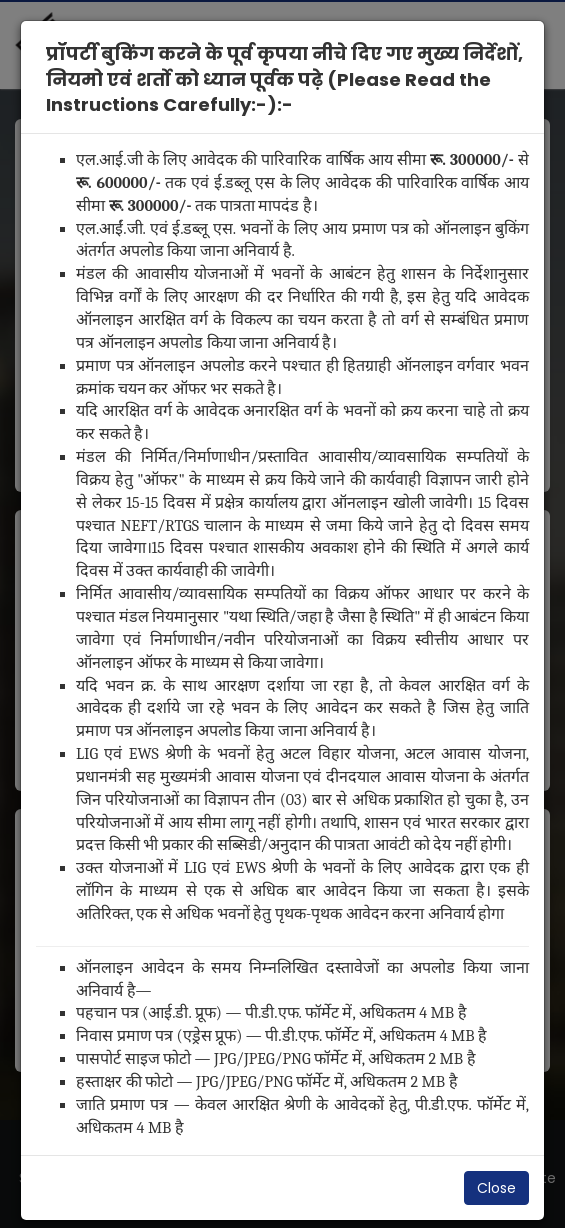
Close (496, 1188)
